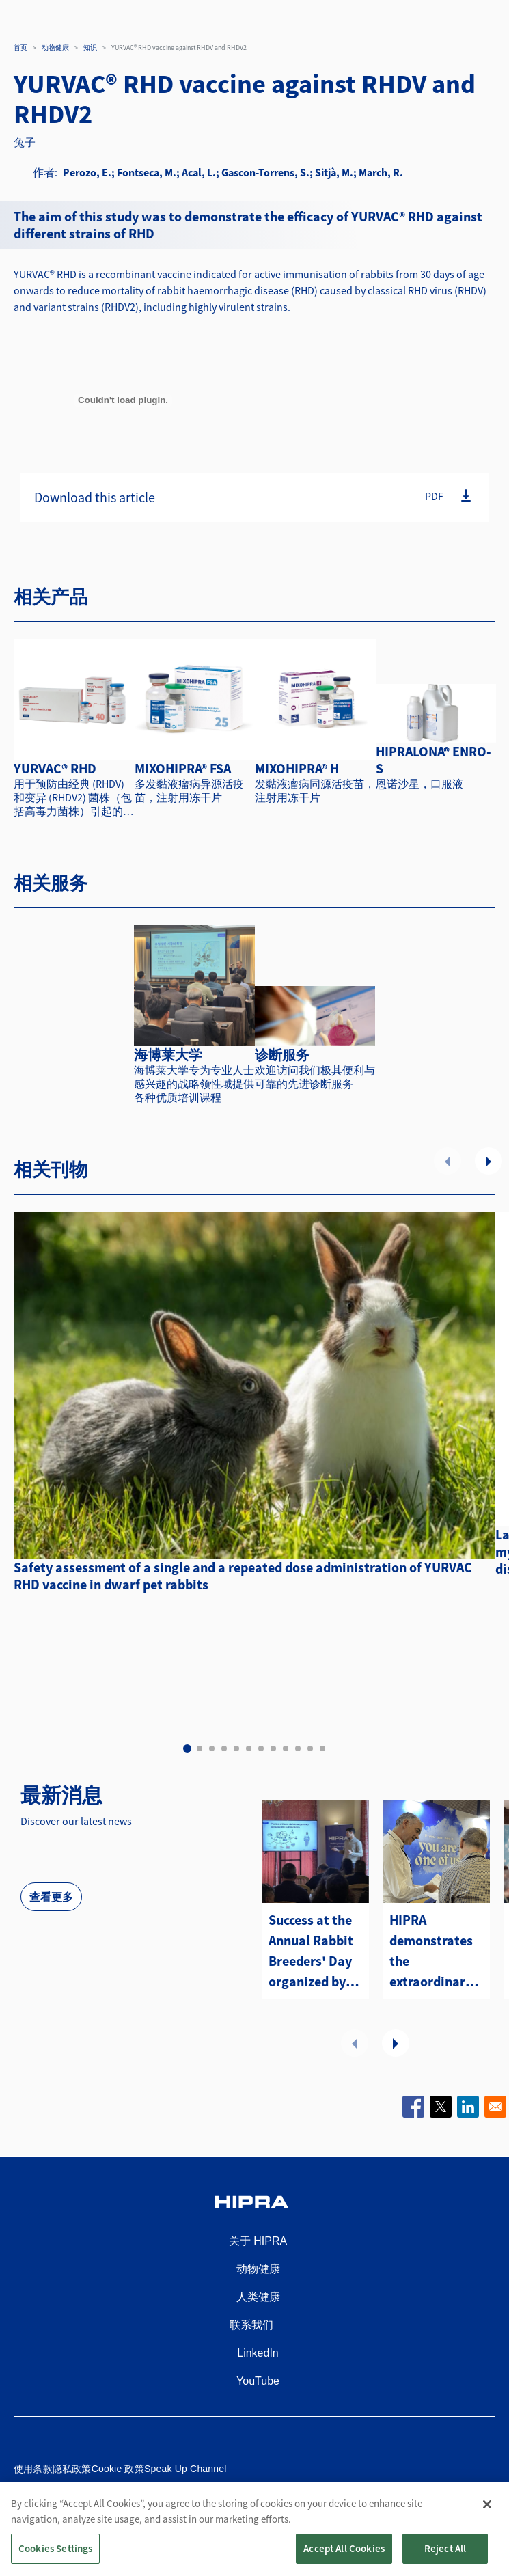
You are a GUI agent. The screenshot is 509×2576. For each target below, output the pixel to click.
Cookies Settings (55, 2560)
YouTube (257, 2381)
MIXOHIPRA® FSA (183, 768)
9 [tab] (285, 1748)
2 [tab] (199, 1748)
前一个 (447, 1161)
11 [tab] (310, 1748)
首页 (20, 47)
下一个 (488, 1161)
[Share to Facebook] (413, 2107)
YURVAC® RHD (55, 768)
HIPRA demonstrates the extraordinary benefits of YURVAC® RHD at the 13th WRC (431, 1951)
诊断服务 (282, 1054)
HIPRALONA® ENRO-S (433, 760)
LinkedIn (258, 2353)
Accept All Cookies (344, 2560)
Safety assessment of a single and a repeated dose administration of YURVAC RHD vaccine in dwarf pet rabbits (243, 1576)
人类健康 (258, 2297)
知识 (90, 47)
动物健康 (55, 47)
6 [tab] (248, 1748)
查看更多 (51, 1897)
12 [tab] (322, 1748)
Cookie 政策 (118, 2468)
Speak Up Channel (185, 2468)
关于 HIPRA (258, 2241)
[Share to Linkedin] (468, 2107)
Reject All (445, 2560)
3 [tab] (212, 1748)
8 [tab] (273, 1748)
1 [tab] (187, 1748)
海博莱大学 (168, 1054)
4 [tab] (224, 1748)
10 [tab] (298, 1748)
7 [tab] (261, 1748)
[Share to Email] (495, 2107)
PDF (434, 495)
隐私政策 (72, 2468)
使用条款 (33, 2468)
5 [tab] (236, 1748)
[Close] (487, 2517)
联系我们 (251, 2325)
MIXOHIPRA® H (297, 768)
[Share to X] (441, 2107)
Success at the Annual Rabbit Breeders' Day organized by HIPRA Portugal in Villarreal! (315, 1951)
